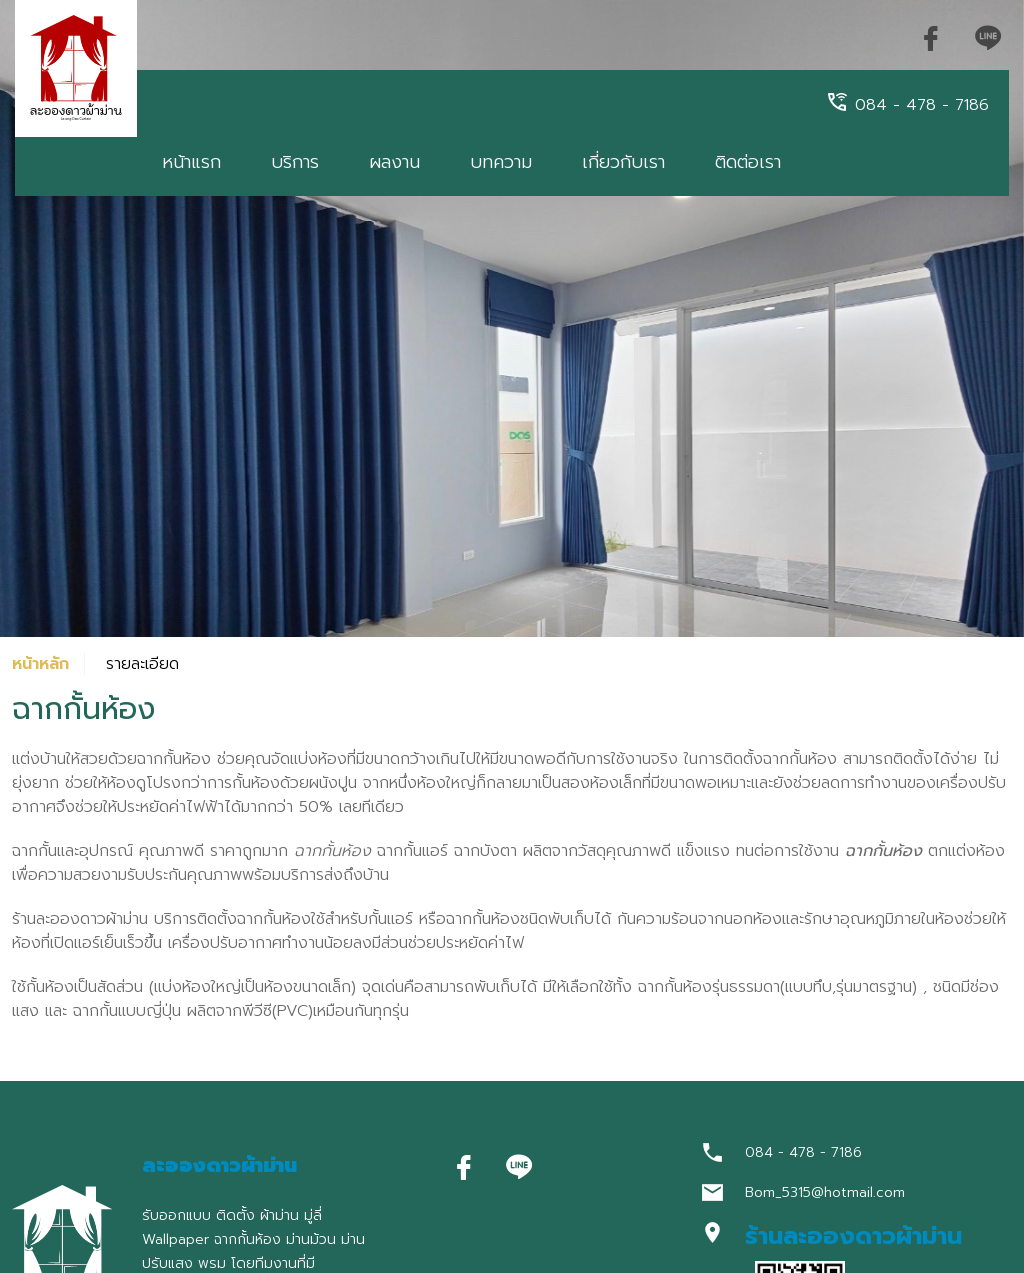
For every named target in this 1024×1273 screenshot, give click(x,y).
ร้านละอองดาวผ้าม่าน (853, 1236)
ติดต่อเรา (748, 162)
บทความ (501, 162)
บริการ (295, 162)
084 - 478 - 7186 (907, 103)
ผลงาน (394, 162)
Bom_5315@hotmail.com (825, 1192)
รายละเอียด (142, 664)
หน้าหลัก (40, 664)
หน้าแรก (191, 162)
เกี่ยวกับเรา (623, 162)
